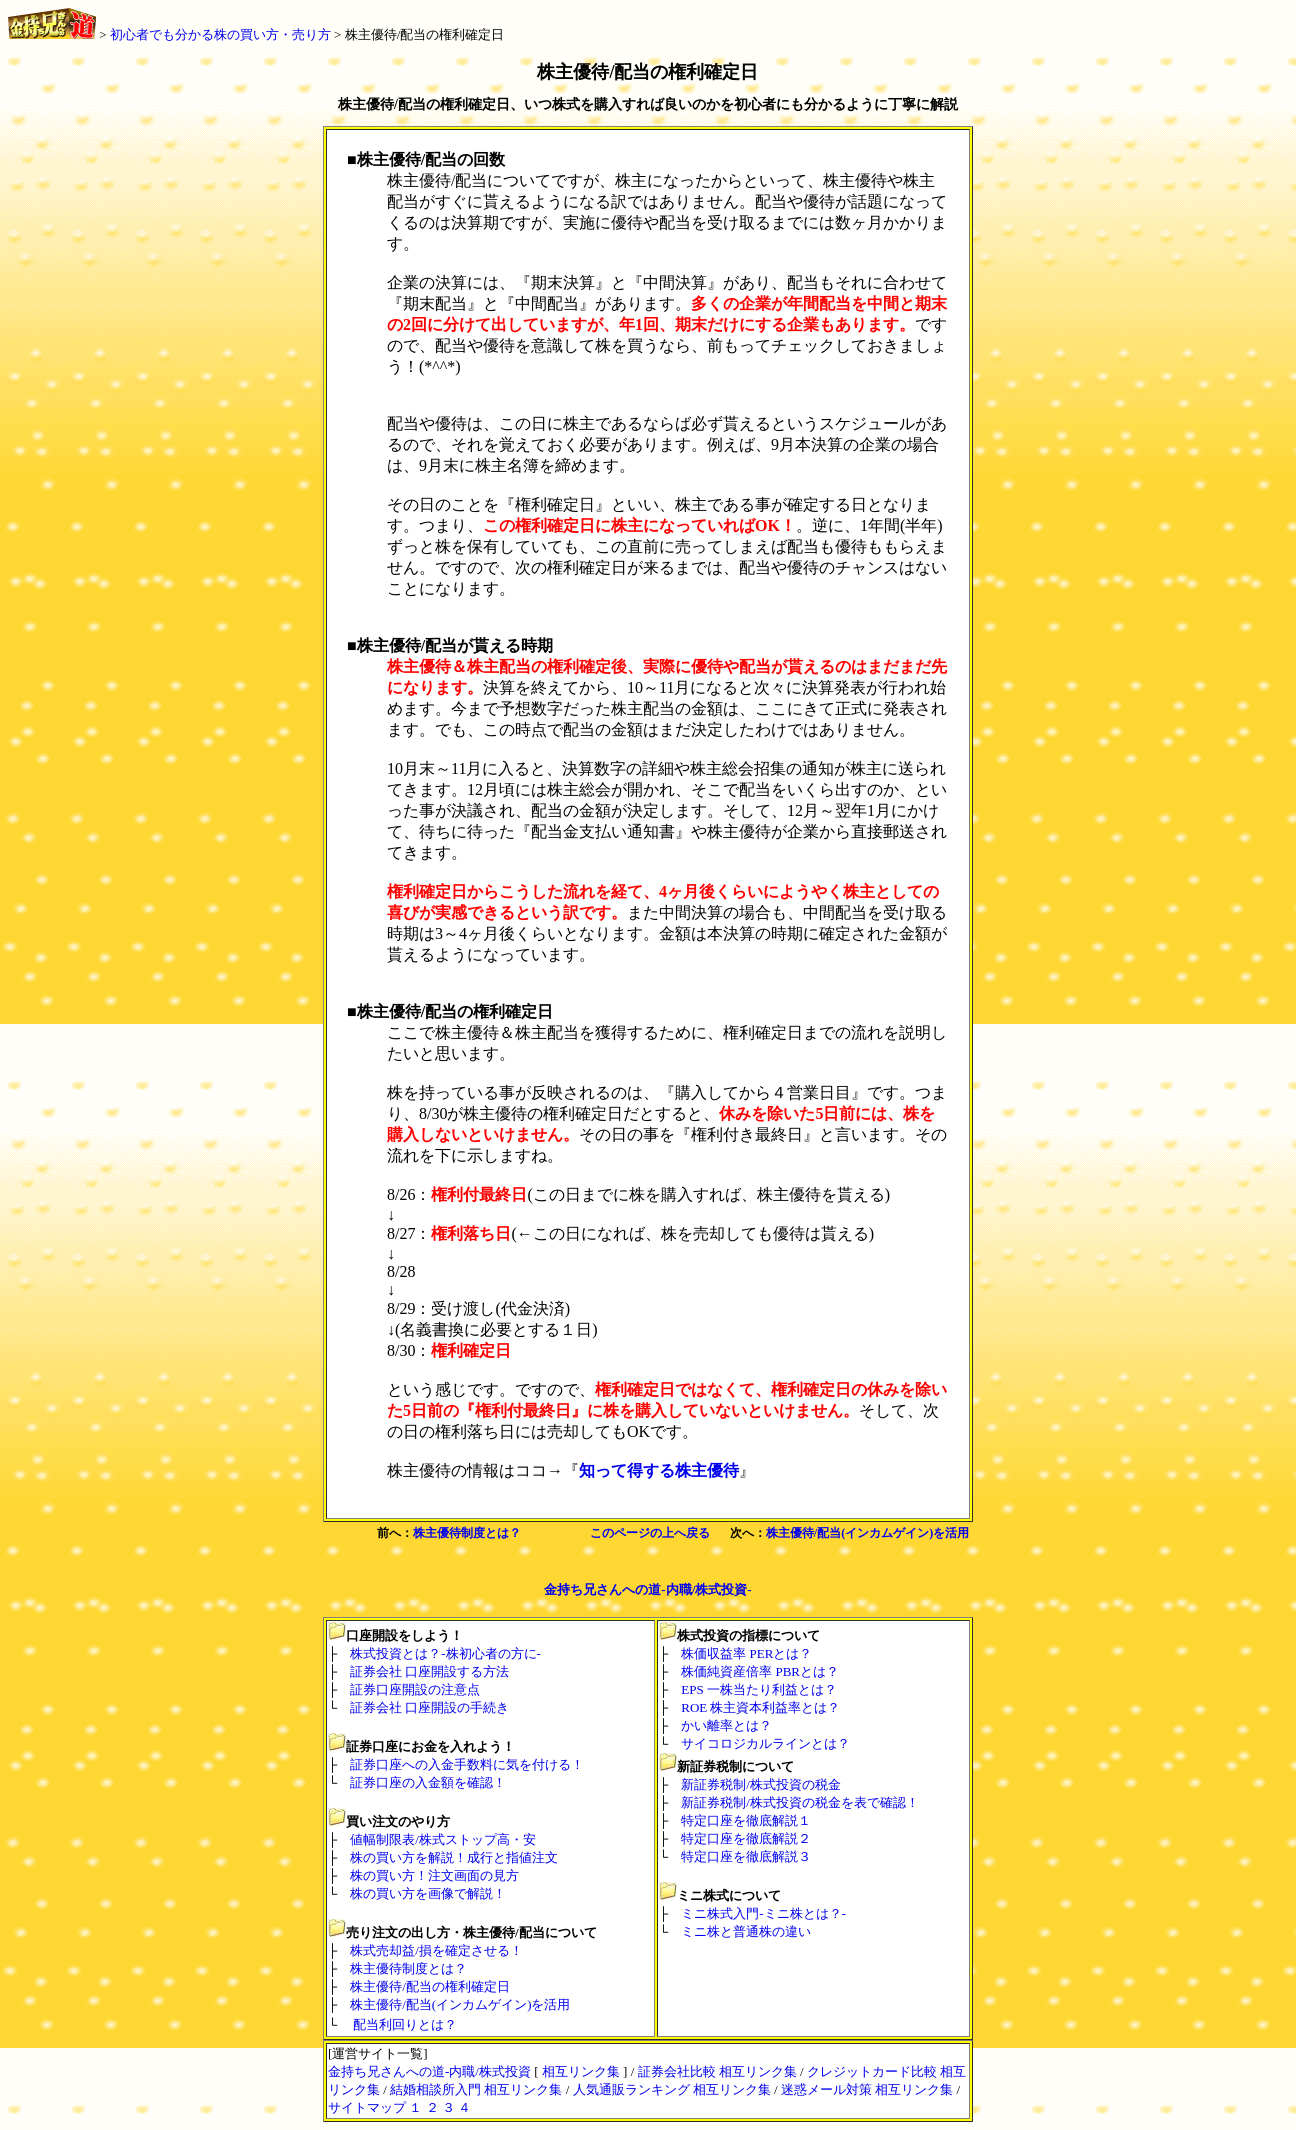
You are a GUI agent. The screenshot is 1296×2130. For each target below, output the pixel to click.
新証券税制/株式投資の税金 (761, 1784)
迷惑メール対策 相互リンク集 (867, 2089)
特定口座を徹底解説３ (746, 1856)
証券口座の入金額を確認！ (428, 1782)
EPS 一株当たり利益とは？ (759, 1689)
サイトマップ (367, 2107)
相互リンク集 (581, 2071)
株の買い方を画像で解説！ (428, 1893)
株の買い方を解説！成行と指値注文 (454, 1857)
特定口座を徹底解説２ (746, 1838)
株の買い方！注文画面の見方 (434, 1875)
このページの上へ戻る (650, 1533)
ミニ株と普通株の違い (746, 1931)
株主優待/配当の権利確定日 (425, 34)
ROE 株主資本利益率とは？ (760, 1707)
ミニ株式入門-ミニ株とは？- (763, 1913)
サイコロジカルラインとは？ (765, 1743)
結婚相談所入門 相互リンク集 (476, 2089)
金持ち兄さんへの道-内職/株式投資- (647, 1589)
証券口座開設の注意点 (415, 1689)
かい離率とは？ (726, 1725)
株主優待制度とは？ (467, 1533)
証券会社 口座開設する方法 (429, 1671)
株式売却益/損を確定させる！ (436, 1950)
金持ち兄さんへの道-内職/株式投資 (429, 2071)
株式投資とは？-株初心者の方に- (445, 1653)
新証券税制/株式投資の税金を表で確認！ (800, 1802)
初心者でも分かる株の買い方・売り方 (220, 34)
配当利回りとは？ (405, 2024)
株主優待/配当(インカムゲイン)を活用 (867, 1533)
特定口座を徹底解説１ (746, 1820)
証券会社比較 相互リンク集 (717, 2071)
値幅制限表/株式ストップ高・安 (443, 1839)
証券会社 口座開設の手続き (429, 1707)
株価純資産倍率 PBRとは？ (760, 1671)
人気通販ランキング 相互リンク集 (672, 2089)
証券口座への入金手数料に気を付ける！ (467, 1764)
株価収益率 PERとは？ (746, 1653)
